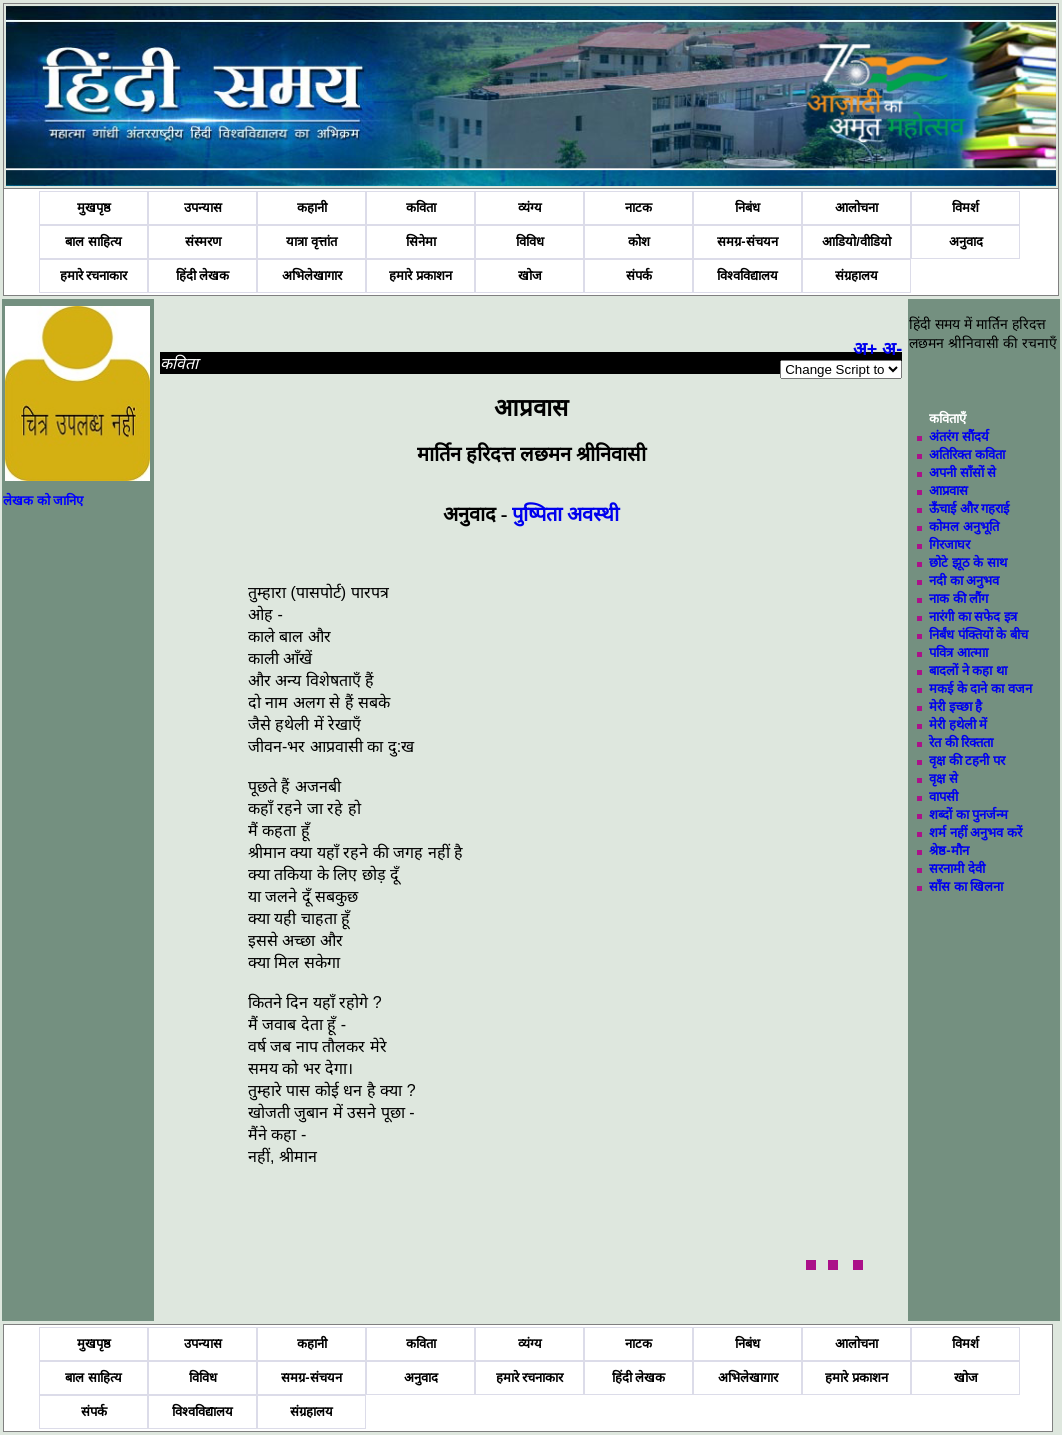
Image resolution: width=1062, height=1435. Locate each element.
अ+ (865, 349)
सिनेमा (421, 241)
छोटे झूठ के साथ (968, 562)
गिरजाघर (949, 544)
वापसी (943, 796)
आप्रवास (948, 490)
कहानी (312, 207)
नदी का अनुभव (964, 580)
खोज (530, 275)
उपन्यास (203, 207)
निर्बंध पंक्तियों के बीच (978, 634)
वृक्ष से (943, 778)
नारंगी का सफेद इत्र (973, 616)
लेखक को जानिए (43, 500)
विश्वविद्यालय (747, 275)
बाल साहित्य (93, 241)
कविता (421, 207)
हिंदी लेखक (203, 275)
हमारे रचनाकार (94, 275)
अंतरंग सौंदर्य (959, 436)
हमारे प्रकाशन (420, 275)
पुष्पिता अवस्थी (565, 514)
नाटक (638, 207)
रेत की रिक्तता (961, 742)
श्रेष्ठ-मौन (948, 850)
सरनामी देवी (957, 868)
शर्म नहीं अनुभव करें (975, 832)
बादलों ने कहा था (968, 670)
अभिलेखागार (312, 275)
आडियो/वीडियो (856, 241)
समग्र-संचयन (747, 241)
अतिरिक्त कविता (967, 454)
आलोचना (856, 207)
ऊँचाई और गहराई (969, 508)
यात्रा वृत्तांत (311, 241)
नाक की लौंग (958, 598)
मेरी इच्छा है (955, 706)
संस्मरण (203, 241)
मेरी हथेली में (958, 724)
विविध (530, 241)
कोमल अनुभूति (964, 526)
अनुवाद (966, 241)
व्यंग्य (530, 207)
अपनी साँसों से (962, 472)
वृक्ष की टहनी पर (967, 760)
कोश (639, 241)
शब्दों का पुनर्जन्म (968, 814)
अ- (892, 349)
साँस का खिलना (966, 886)
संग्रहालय (856, 275)
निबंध (747, 207)
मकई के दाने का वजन (980, 688)
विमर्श (965, 207)
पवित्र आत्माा (958, 652)
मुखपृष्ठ (94, 207)
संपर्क (639, 275)
